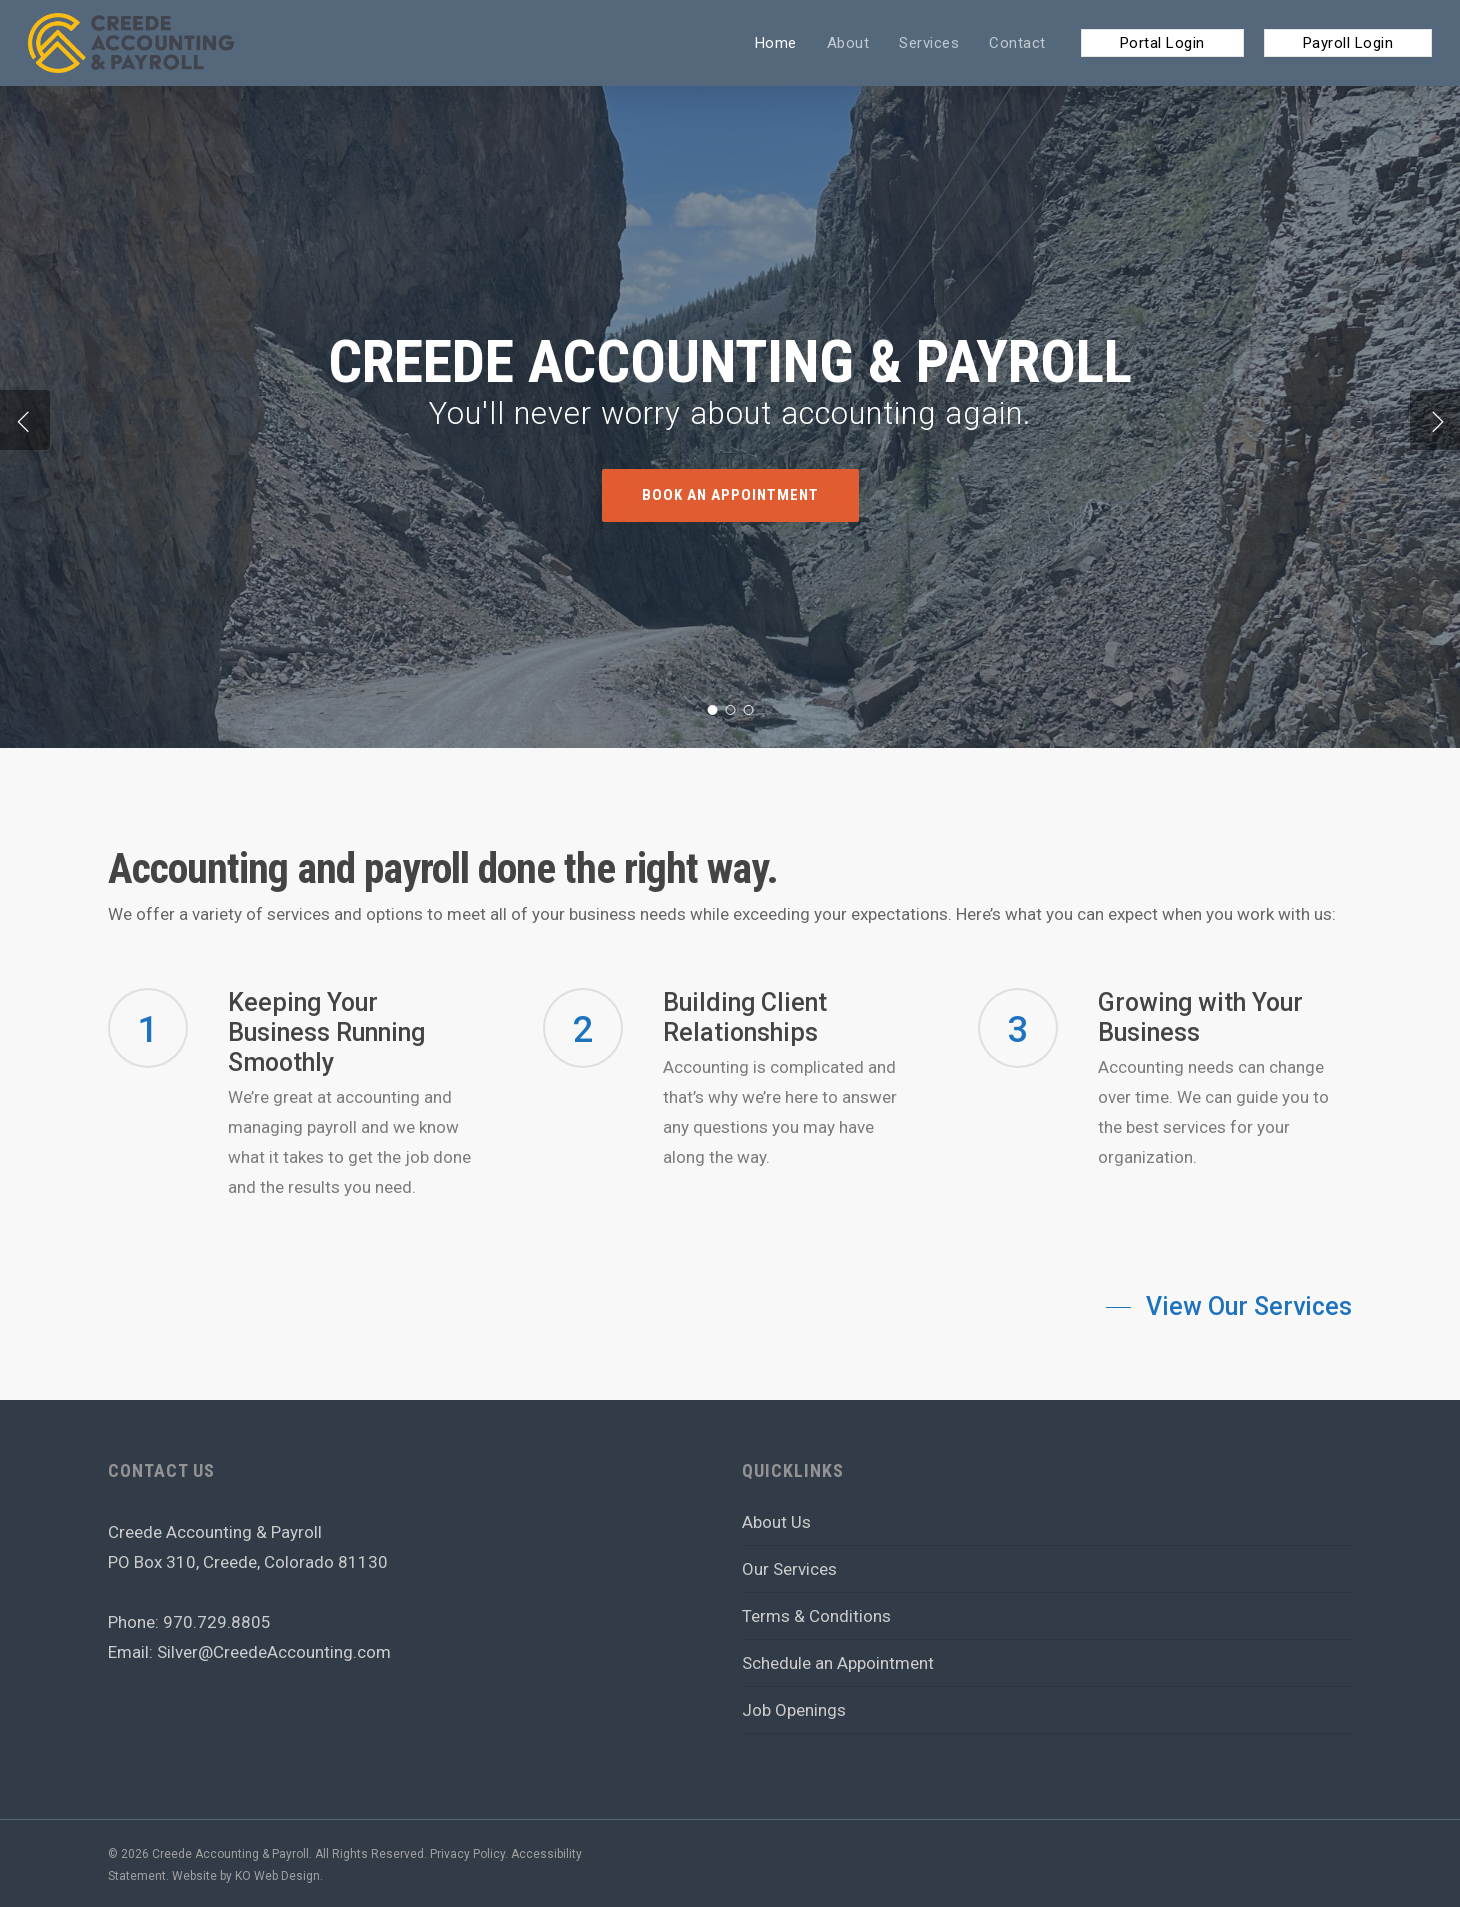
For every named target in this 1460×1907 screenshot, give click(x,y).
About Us (776, 1522)
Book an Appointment (730, 496)
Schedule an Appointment (838, 1663)
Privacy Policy (467, 1854)
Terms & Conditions (816, 1616)
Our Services (789, 1569)
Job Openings (794, 1710)
